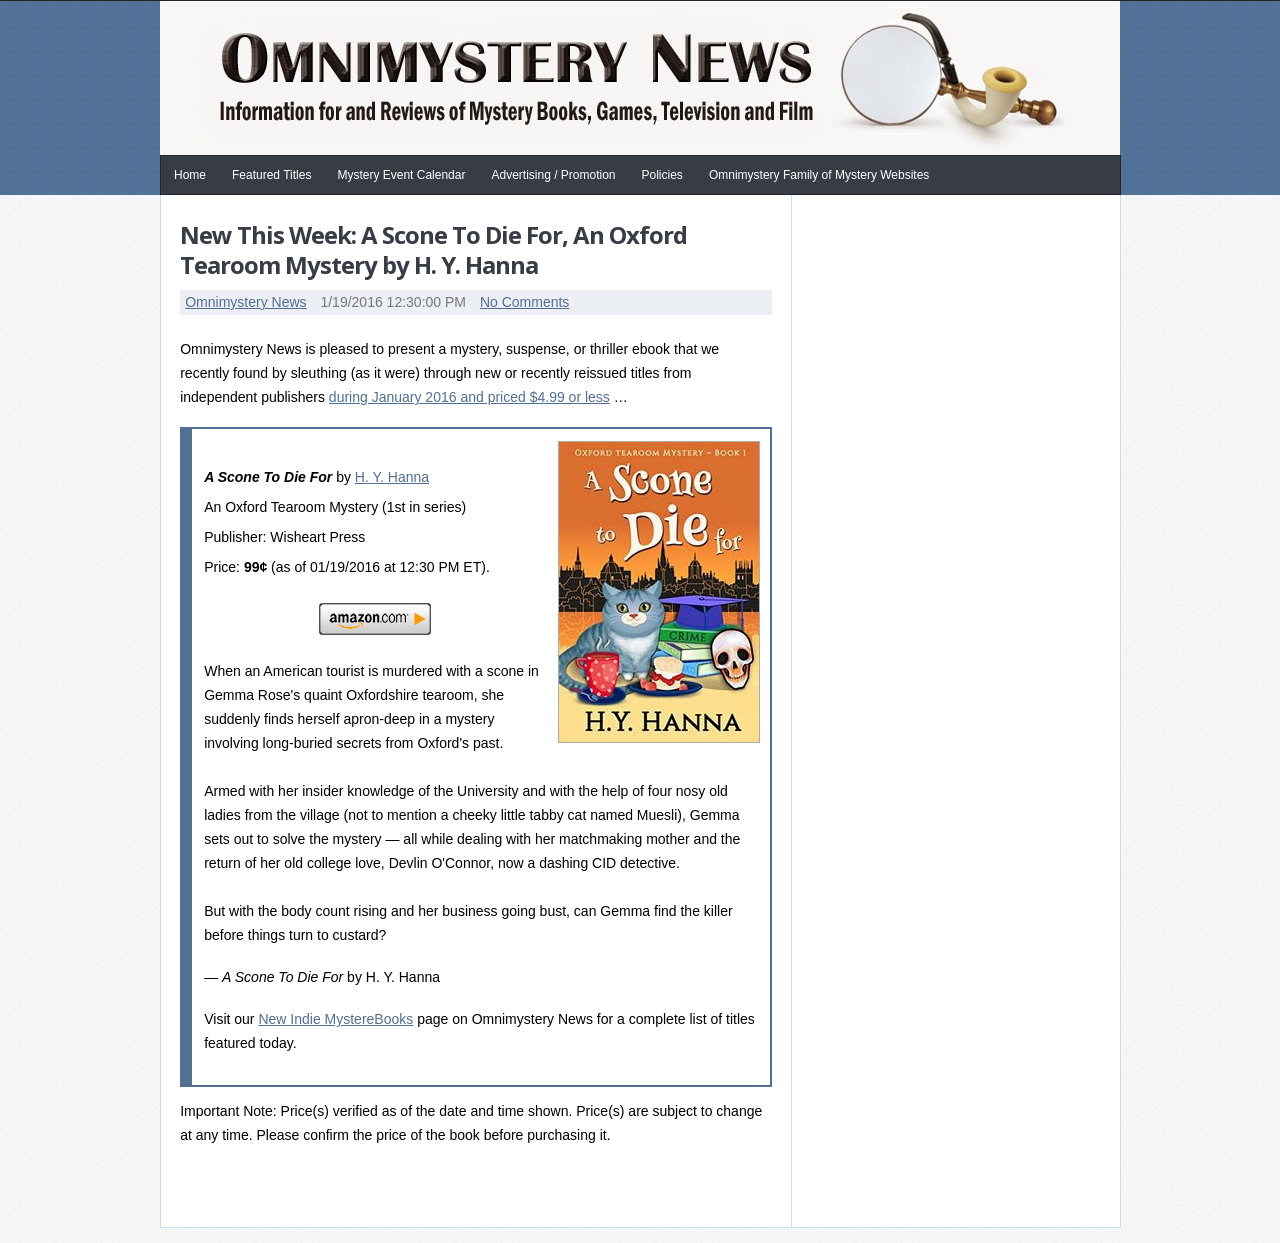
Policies (662, 175)
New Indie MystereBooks (335, 1019)
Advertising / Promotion (553, 175)
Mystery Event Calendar (401, 175)
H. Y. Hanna (392, 477)
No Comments (524, 302)
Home (190, 175)
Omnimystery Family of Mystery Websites (819, 175)
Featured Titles (271, 175)
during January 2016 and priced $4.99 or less (469, 397)
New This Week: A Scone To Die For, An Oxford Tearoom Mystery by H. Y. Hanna (433, 249)
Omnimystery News (245, 302)
